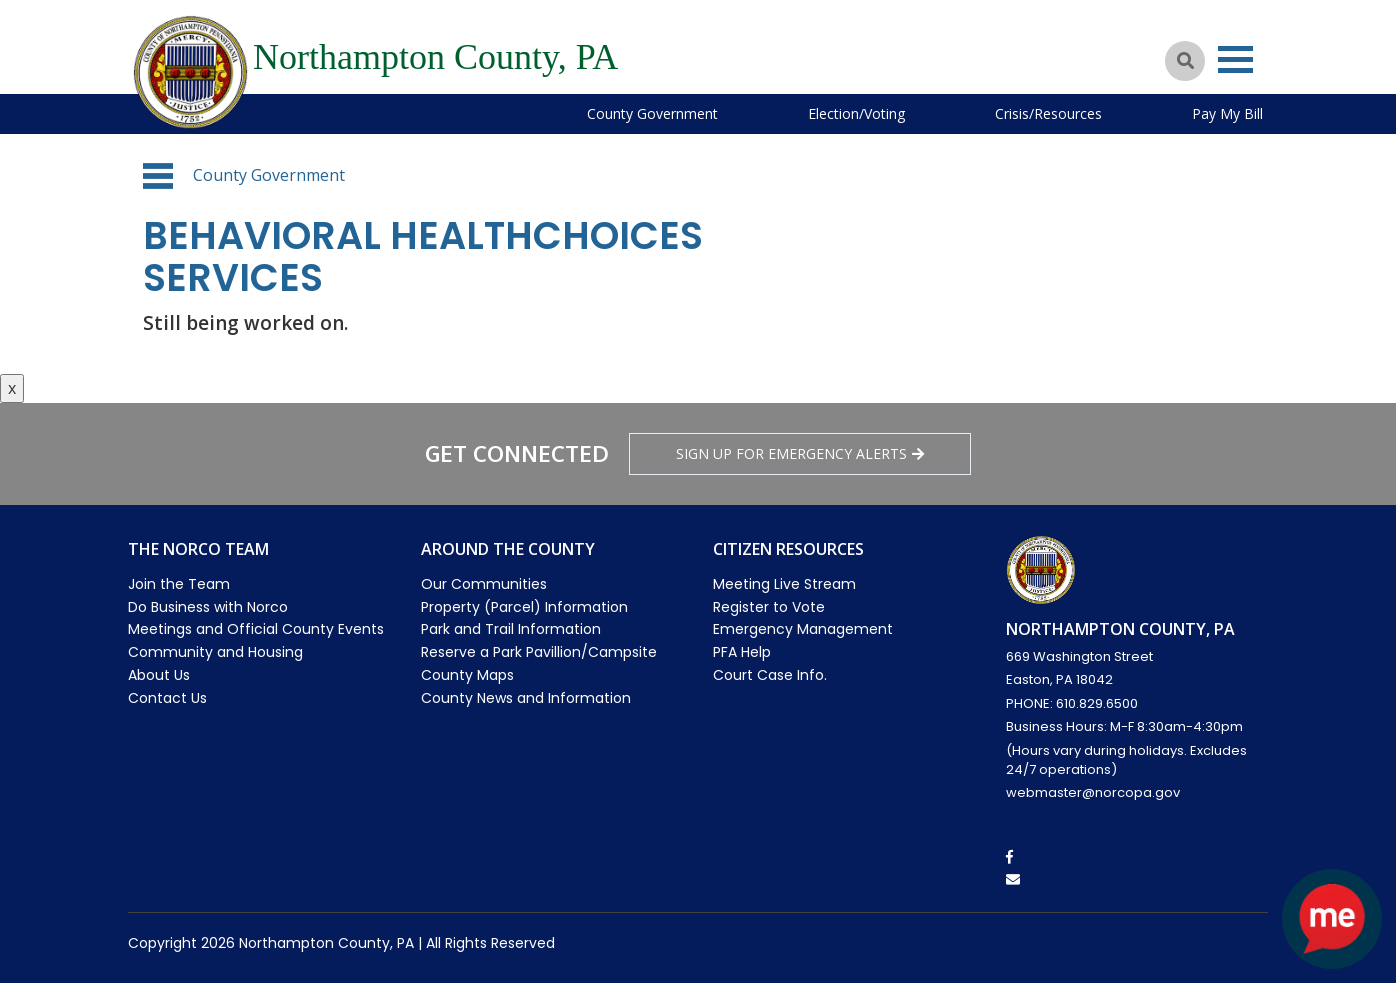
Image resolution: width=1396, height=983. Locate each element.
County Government (652, 113)
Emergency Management (803, 629)
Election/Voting (856, 113)
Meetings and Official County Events (256, 629)
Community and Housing (215, 652)
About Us (159, 675)
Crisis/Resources (1048, 113)
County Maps (467, 675)
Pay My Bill (1227, 113)
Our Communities (484, 584)
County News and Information (526, 698)
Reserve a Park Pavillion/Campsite (539, 652)
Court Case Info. (770, 675)
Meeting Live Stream (784, 584)
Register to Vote (769, 607)
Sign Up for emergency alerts (800, 453)
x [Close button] (12, 388)
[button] (158, 176)
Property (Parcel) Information (524, 607)
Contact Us (167, 698)
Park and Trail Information (511, 629)
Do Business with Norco (208, 607)
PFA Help (742, 652)
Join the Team (179, 584)
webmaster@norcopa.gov (1093, 792)
